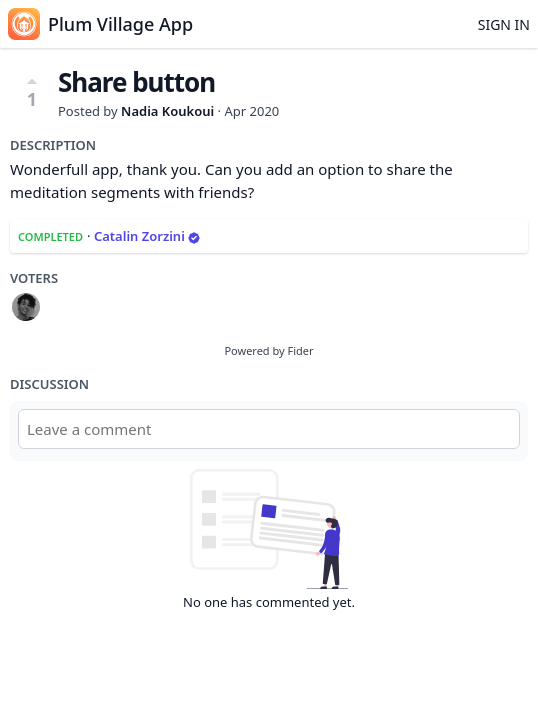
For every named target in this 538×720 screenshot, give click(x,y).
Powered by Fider (268, 350)
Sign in (504, 24)
